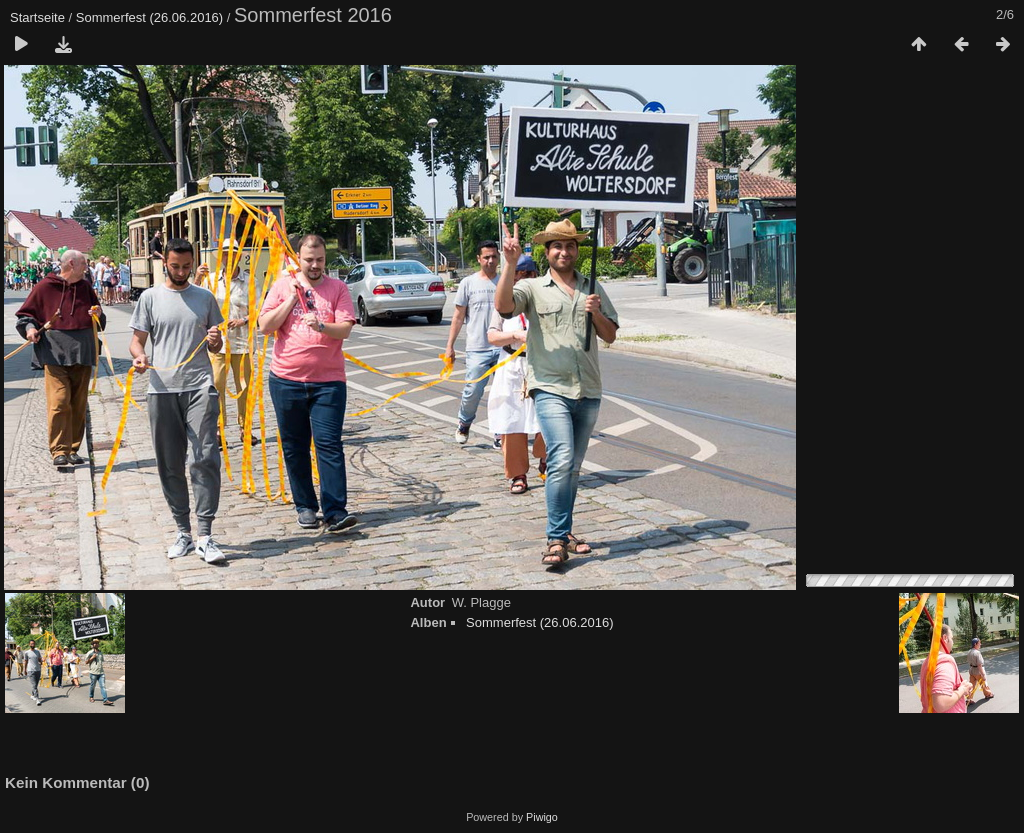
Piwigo (542, 817)
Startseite (37, 17)
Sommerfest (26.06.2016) (149, 17)
